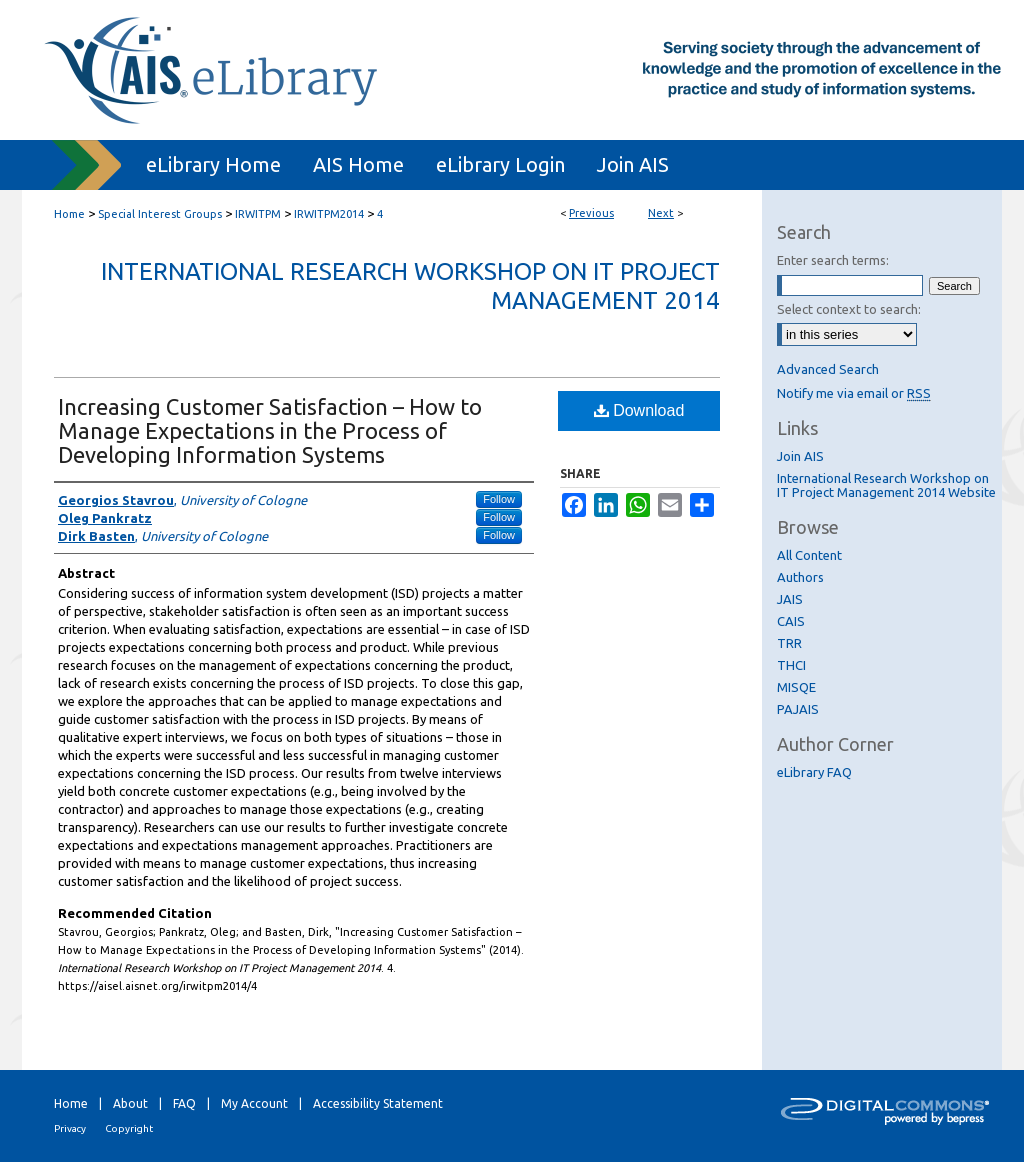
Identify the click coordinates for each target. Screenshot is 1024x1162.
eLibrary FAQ (814, 772)
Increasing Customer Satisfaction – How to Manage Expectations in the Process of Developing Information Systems (270, 430)
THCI (791, 665)
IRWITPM (258, 214)
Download (639, 410)
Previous (591, 213)
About (130, 1103)
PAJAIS (798, 709)
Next (661, 213)
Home (69, 214)
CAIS (791, 621)
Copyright (129, 1128)
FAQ (184, 1103)
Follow (499, 499)
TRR (789, 643)
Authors (800, 577)
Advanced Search (828, 369)
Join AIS (800, 456)
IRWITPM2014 (329, 214)
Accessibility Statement (378, 1103)
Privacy (70, 1128)
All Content (809, 555)
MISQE (796, 687)
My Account (254, 1103)
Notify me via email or (854, 393)
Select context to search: (849, 309)
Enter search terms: (833, 260)
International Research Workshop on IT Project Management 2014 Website (886, 485)
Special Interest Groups (160, 214)
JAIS (790, 599)
